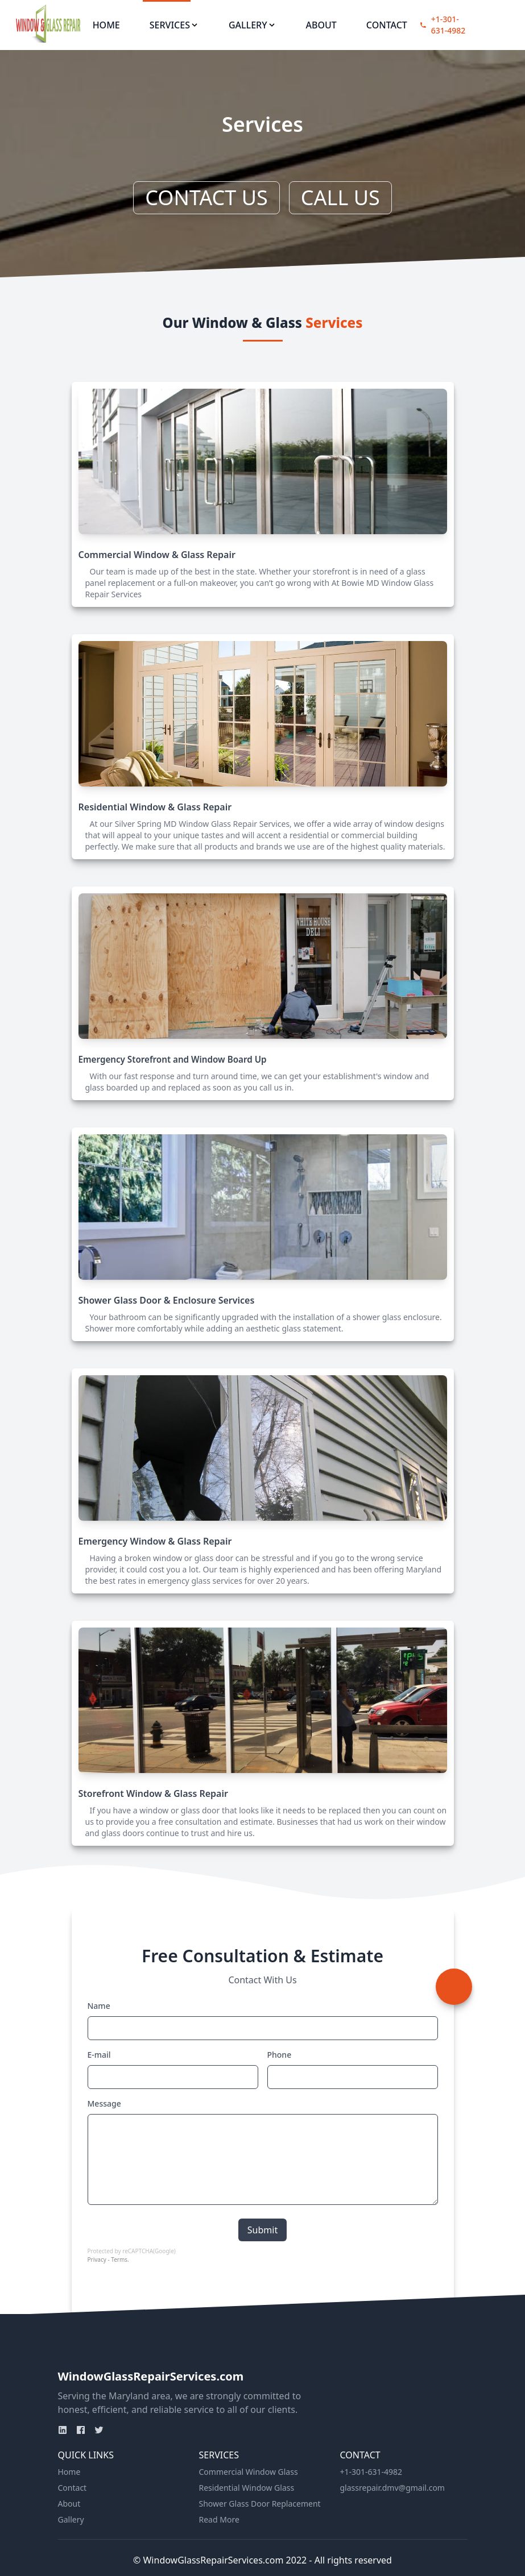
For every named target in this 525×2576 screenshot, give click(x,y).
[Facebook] (80, 2429)
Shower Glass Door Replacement (260, 2503)
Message (104, 2103)
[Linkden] (62, 2429)
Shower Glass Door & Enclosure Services (166, 1300)
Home (106, 25)
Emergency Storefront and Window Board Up (172, 1059)
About (321, 25)
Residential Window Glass (247, 2487)
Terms (119, 2259)
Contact (386, 25)
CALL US (340, 197)
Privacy (97, 2259)
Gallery (252, 25)
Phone (279, 2054)
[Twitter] (99, 2429)
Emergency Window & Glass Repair (155, 1541)
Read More (219, 2519)
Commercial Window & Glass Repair (156, 554)
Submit (262, 2230)
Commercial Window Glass (248, 2471)
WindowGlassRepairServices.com (151, 2376)
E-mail (99, 2054)
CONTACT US (206, 197)
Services (174, 25)
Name (99, 2005)
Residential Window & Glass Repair (155, 807)
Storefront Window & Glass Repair (153, 1793)
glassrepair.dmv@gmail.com (392, 2487)
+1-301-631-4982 (448, 25)
